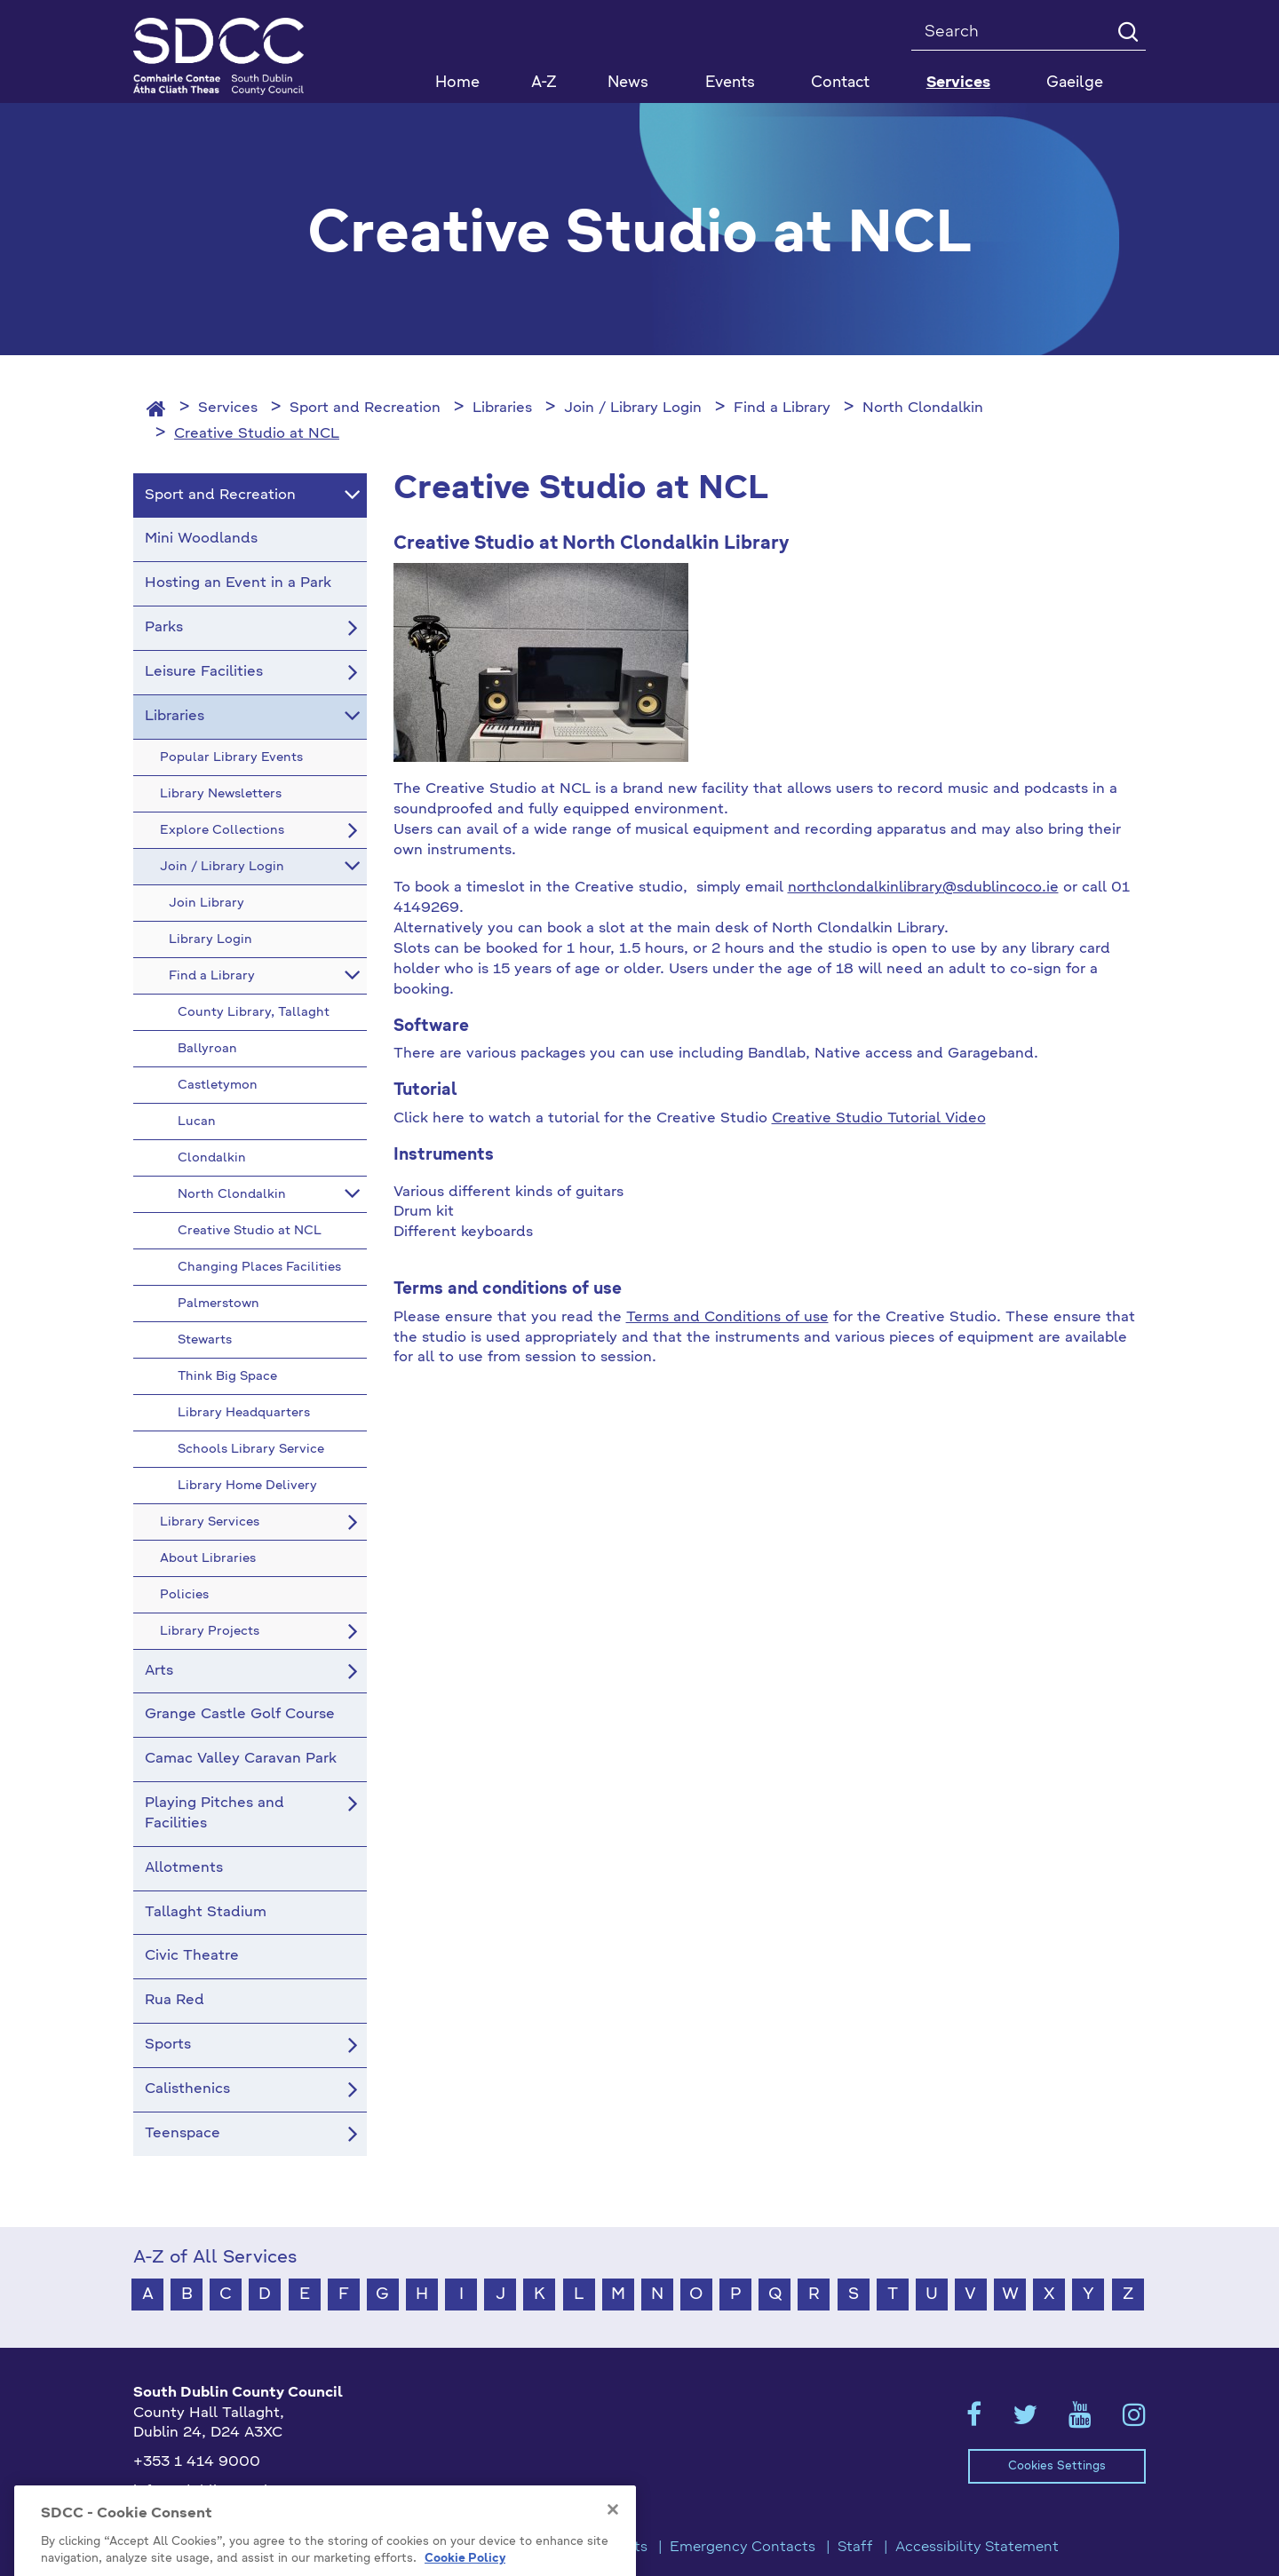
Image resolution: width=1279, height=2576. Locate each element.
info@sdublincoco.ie (204, 2492)
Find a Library (782, 408)
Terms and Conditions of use (727, 1318)
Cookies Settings (1057, 2466)
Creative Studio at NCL (256, 434)
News (628, 83)
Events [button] (730, 83)
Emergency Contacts (742, 2547)
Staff (855, 2547)
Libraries (502, 408)
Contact (840, 83)
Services (228, 408)
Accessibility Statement (977, 2547)
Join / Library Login (633, 408)
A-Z (544, 83)
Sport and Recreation (365, 408)
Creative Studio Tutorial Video (879, 1119)
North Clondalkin (922, 408)
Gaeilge (1074, 83)
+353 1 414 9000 (196, 2462)
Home (457, 83)
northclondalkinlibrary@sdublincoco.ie (923, 888)
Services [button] (958, 83)
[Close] (613, 2562)
